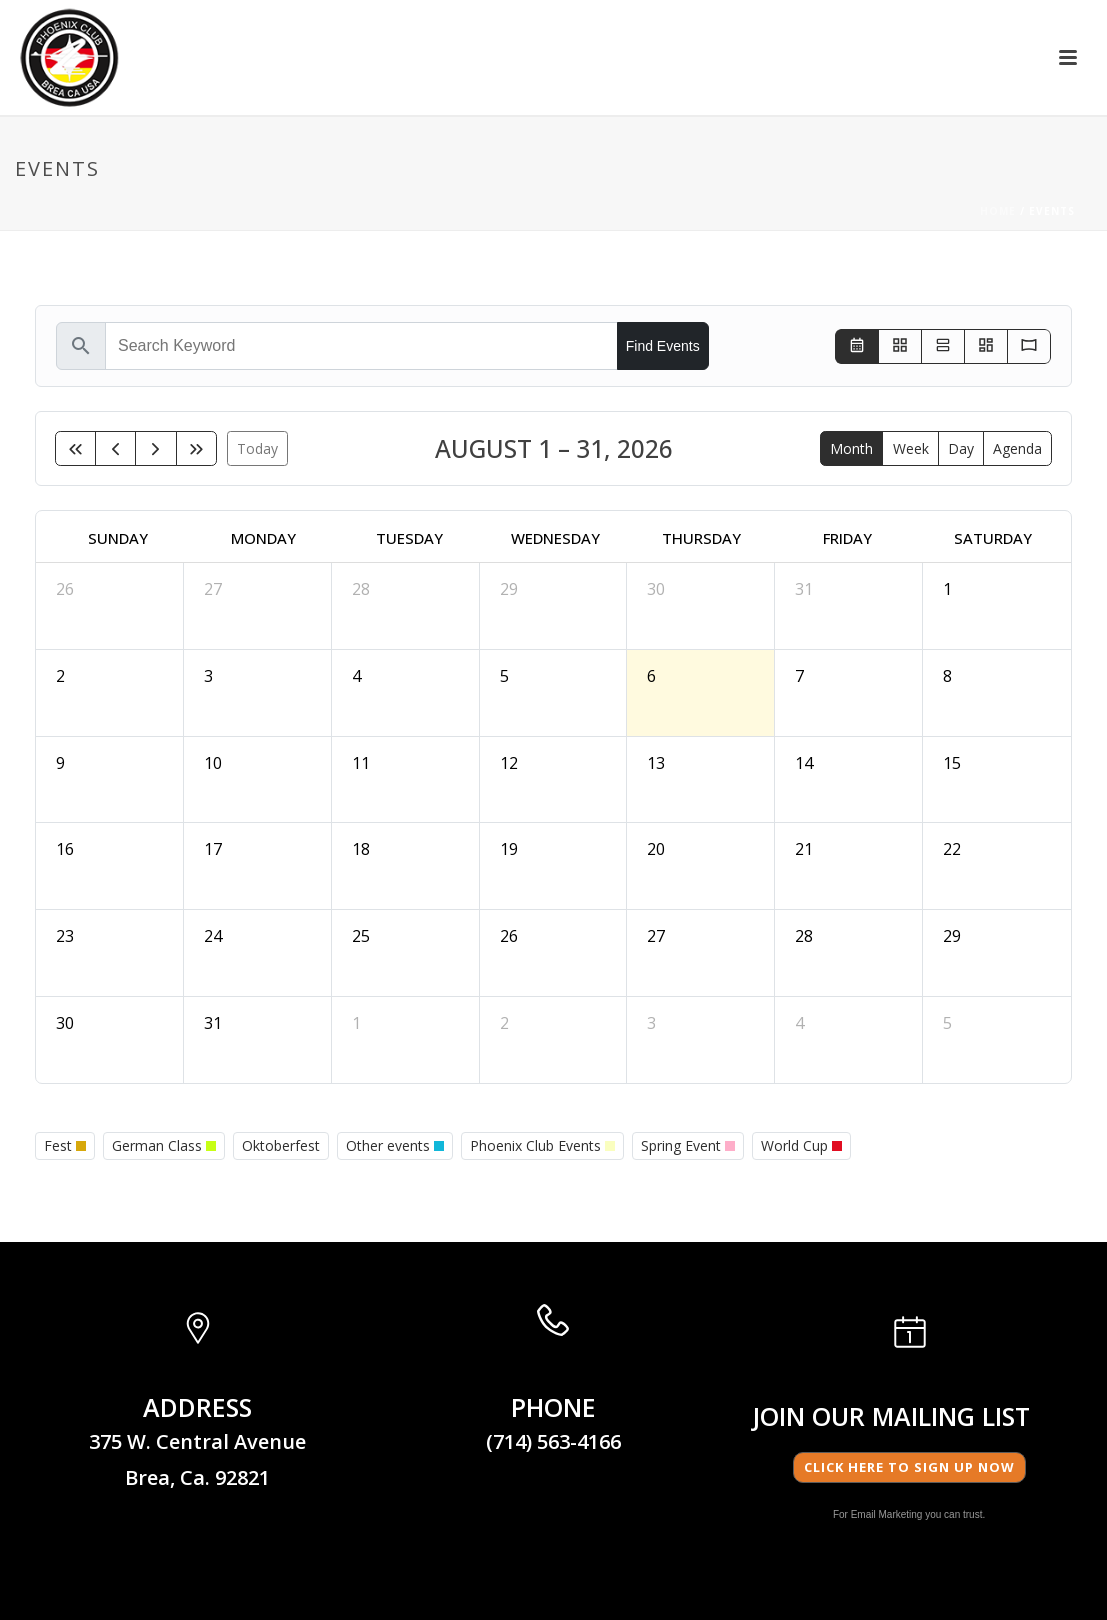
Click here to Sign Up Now (909, 1467)
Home (998, 211)
